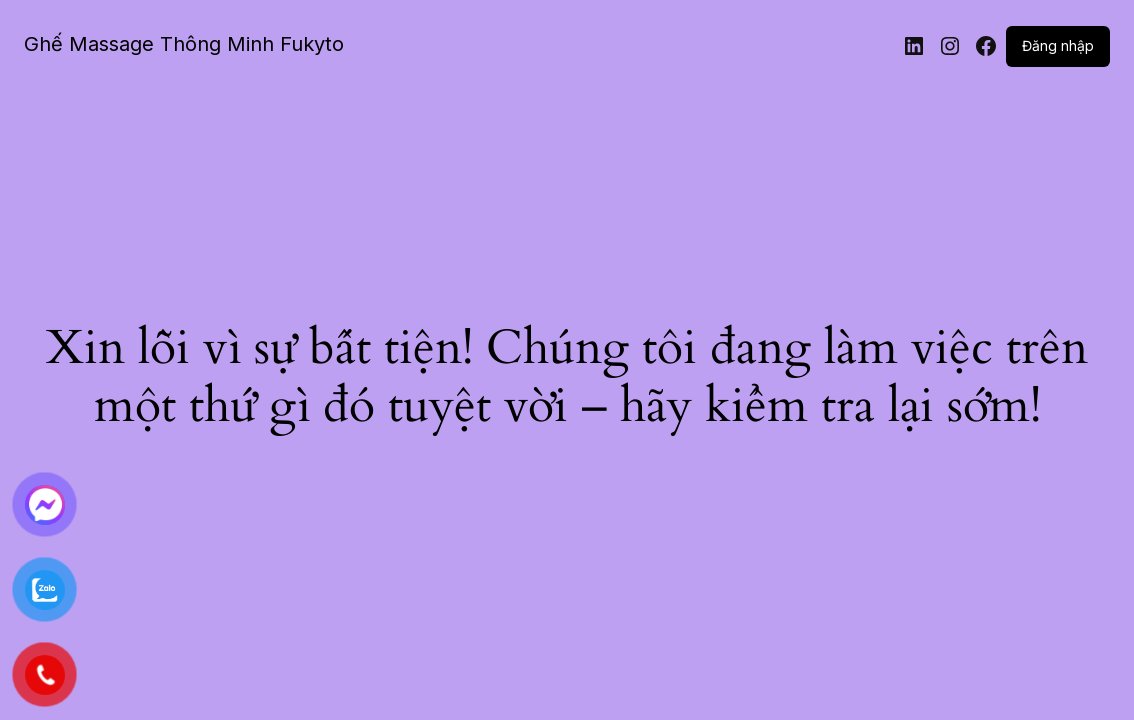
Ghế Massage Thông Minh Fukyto (184, 44)
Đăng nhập (1058, 45)
